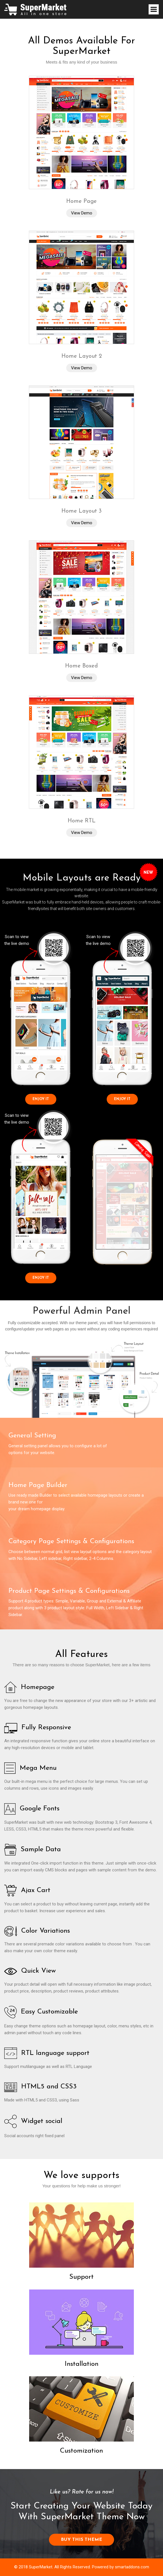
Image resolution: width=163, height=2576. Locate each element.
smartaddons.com (132, 2566)
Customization (81, 2450)
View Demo (81, 213)
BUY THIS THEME (81, 2539)
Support (81, 2277)
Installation (81, 2364)
